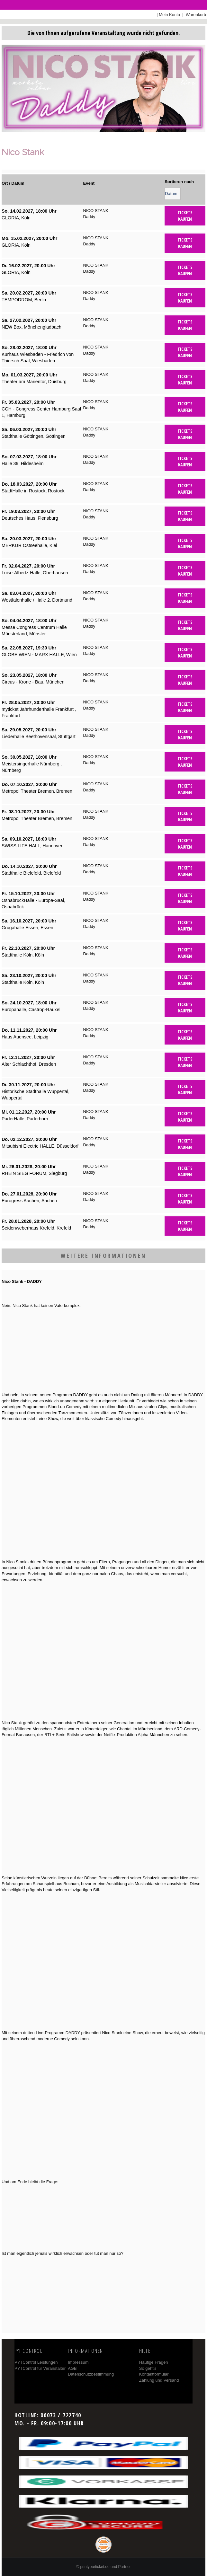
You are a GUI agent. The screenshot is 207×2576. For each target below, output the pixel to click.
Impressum (78, 2362)
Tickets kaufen (185, 215)
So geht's (148, 2368)
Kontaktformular (154, 2374)
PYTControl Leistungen (36, 2362)
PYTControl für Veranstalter (40, 2368)
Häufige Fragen (153, 2362)
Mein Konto (169, 14)
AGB (72, 2368)
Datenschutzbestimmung (91, 2374)
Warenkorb (195, 14)
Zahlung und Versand (159, 2380)
